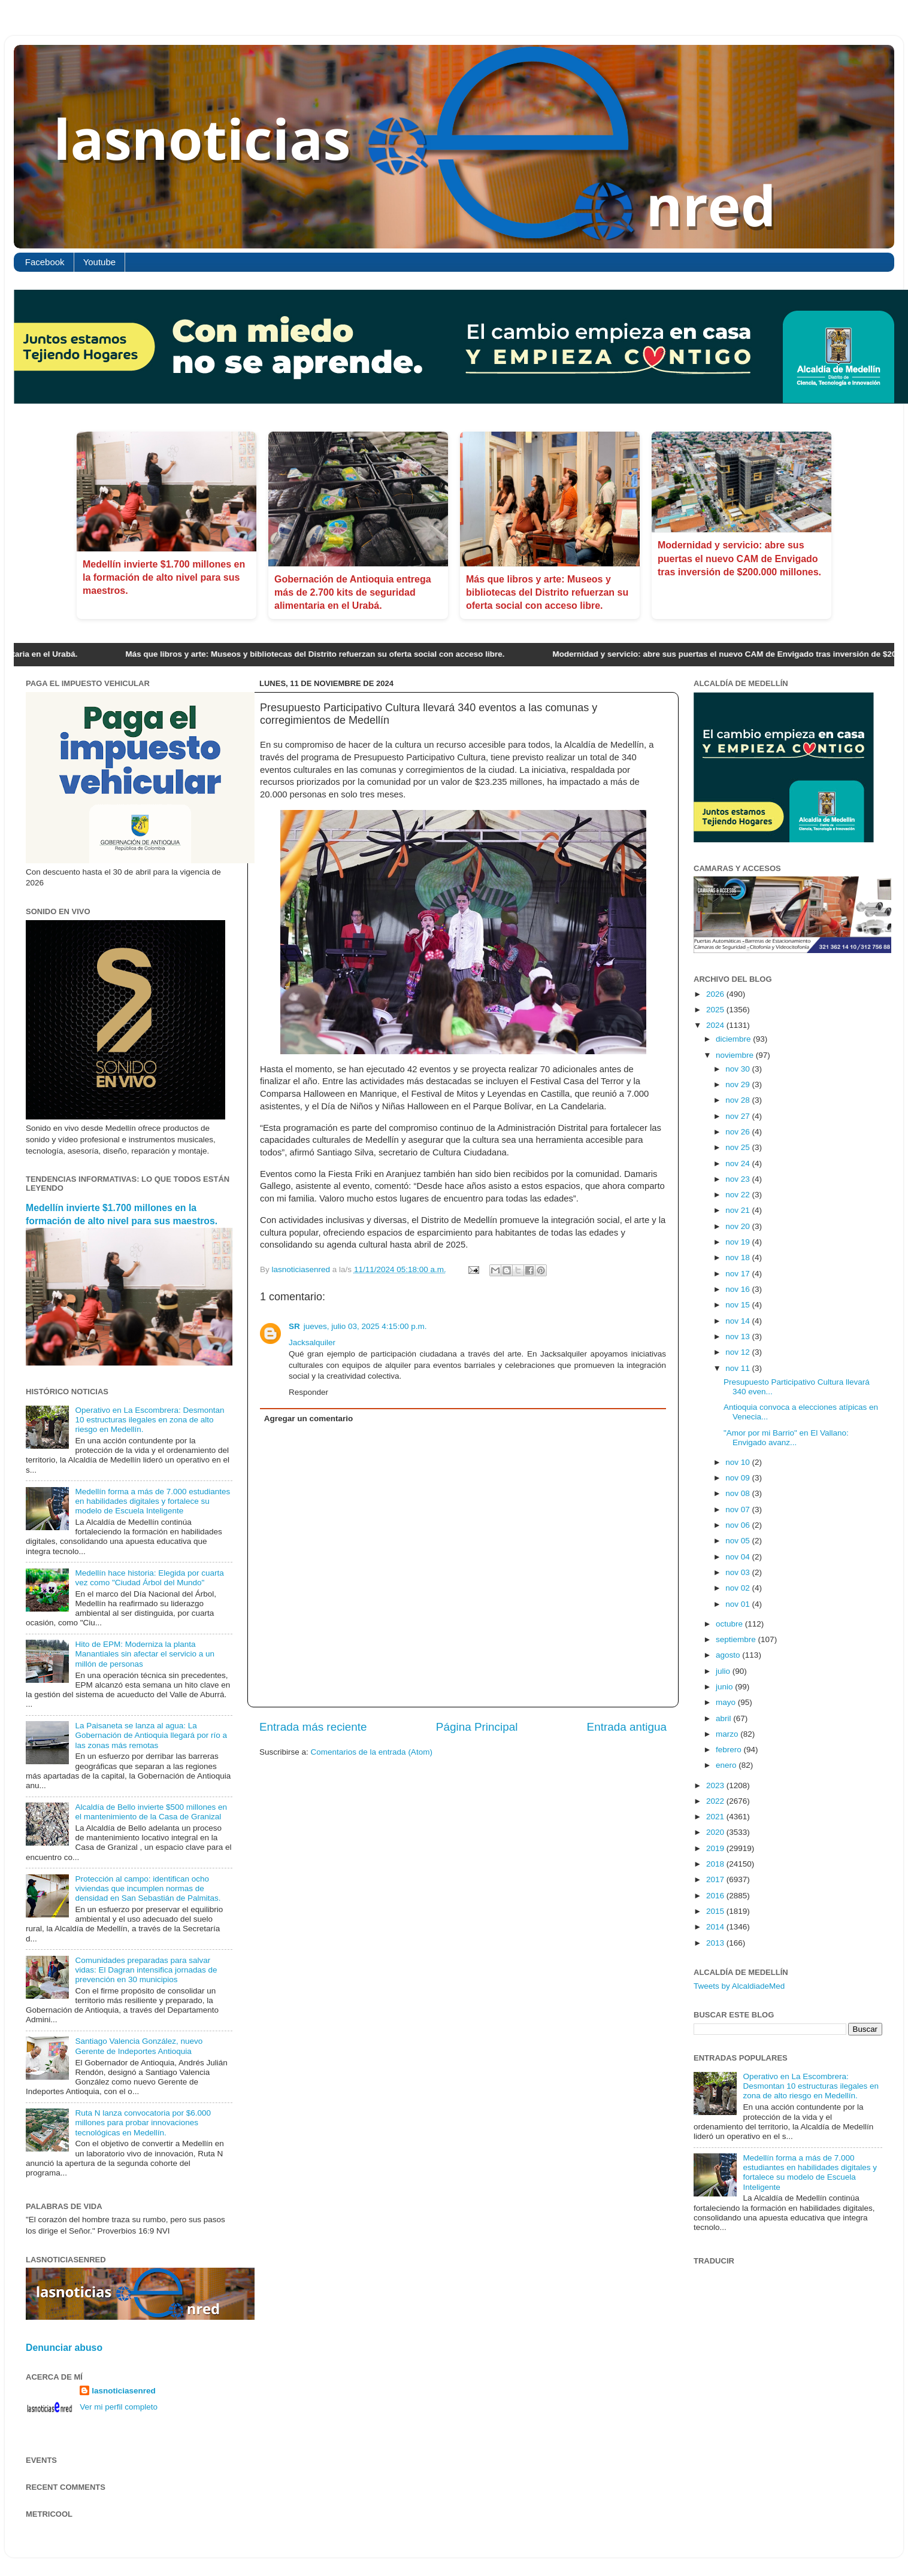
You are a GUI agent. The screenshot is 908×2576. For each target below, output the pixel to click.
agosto (729, 1654)
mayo (727, 1702)
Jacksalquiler (312, 1342)
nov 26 (738, 1131)
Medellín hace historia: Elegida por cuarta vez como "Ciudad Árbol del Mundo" (149, 1577)
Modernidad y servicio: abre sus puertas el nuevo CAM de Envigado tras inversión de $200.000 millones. (739, 558)
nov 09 (738, 1477)
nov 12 (738, 1352)
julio (724, 1671)
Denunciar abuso (64, 2348)
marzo (728, 1734)
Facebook (45, 262)
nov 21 (738, 1210)
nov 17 (738, 1273)
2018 (716, 1863)
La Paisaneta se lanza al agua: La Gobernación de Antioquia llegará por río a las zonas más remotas (151, 1735)
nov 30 (738, 1068)
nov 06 (738, 1525)
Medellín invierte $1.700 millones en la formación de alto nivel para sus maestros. (164, 577)
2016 (716, 1895)
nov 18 (738, 1257)
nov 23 (738, 1179)
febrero (730, 1749)
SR (294, 1326)
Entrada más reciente (313, 1727)
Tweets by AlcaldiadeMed (739, 1986)
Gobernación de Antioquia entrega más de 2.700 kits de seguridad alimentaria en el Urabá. (352, 592)
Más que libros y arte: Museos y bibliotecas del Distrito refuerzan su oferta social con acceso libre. (547, 592)
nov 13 (738, 1336)
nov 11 (738, 1368)
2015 (716, 1911)
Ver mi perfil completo (119, 2406)
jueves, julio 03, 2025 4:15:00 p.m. (365, 1326)
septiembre (737, 1639)
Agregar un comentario (308, 1418)
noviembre (736, 1055)
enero (727, 1765)
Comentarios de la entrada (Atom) (371, 1751)
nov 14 (738, 1320)
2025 (716, 1009)
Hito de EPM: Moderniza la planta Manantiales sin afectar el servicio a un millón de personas (144, 1654)
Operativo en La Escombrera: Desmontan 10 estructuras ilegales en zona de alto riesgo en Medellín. (149, 1420)
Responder (308, 1392)
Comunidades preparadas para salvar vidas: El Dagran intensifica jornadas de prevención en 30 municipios (146, 1970)
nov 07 (738, 1509)
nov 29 (738, 1084)
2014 (716, 1926)
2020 (716, 1832)
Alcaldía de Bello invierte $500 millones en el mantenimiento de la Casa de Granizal (151, 1812)
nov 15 (738, 1304)
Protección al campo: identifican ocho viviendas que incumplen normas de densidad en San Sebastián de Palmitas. (147, 1888)
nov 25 (738, 1147)
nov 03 (738, 1572)
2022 (716, 1801)
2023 (716, 1785)
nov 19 (738, 1241)
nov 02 (738, 1587)
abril (724, 1718)
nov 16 (738, 1289)
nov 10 (738, 1462)
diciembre (734, 1038)
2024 (716, 1025)
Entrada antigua (627, 1727)
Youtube (99, 262)
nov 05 (738, 1540)
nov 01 (738, 1604)
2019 (716, 1848)
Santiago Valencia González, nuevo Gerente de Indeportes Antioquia (138, 2046)
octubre (730, 1623)
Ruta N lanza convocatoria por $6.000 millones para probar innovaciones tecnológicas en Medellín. (143, 2122)
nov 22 (738, 1194)
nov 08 (738, 1493)
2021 (716, 1816)
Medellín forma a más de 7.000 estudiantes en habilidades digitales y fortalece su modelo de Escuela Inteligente (152, 1501)
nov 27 (738, 1116)
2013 (716, 1942)
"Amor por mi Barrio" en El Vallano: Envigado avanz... (786, 1437)
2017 (716, 1879)
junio (725, 1686)
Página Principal (477, 1727)
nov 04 (738, 1556)
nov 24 (738, 1163)
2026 (716, 994)
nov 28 (738, 1100)
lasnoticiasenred (124, 2390)
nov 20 (738, 1226)
